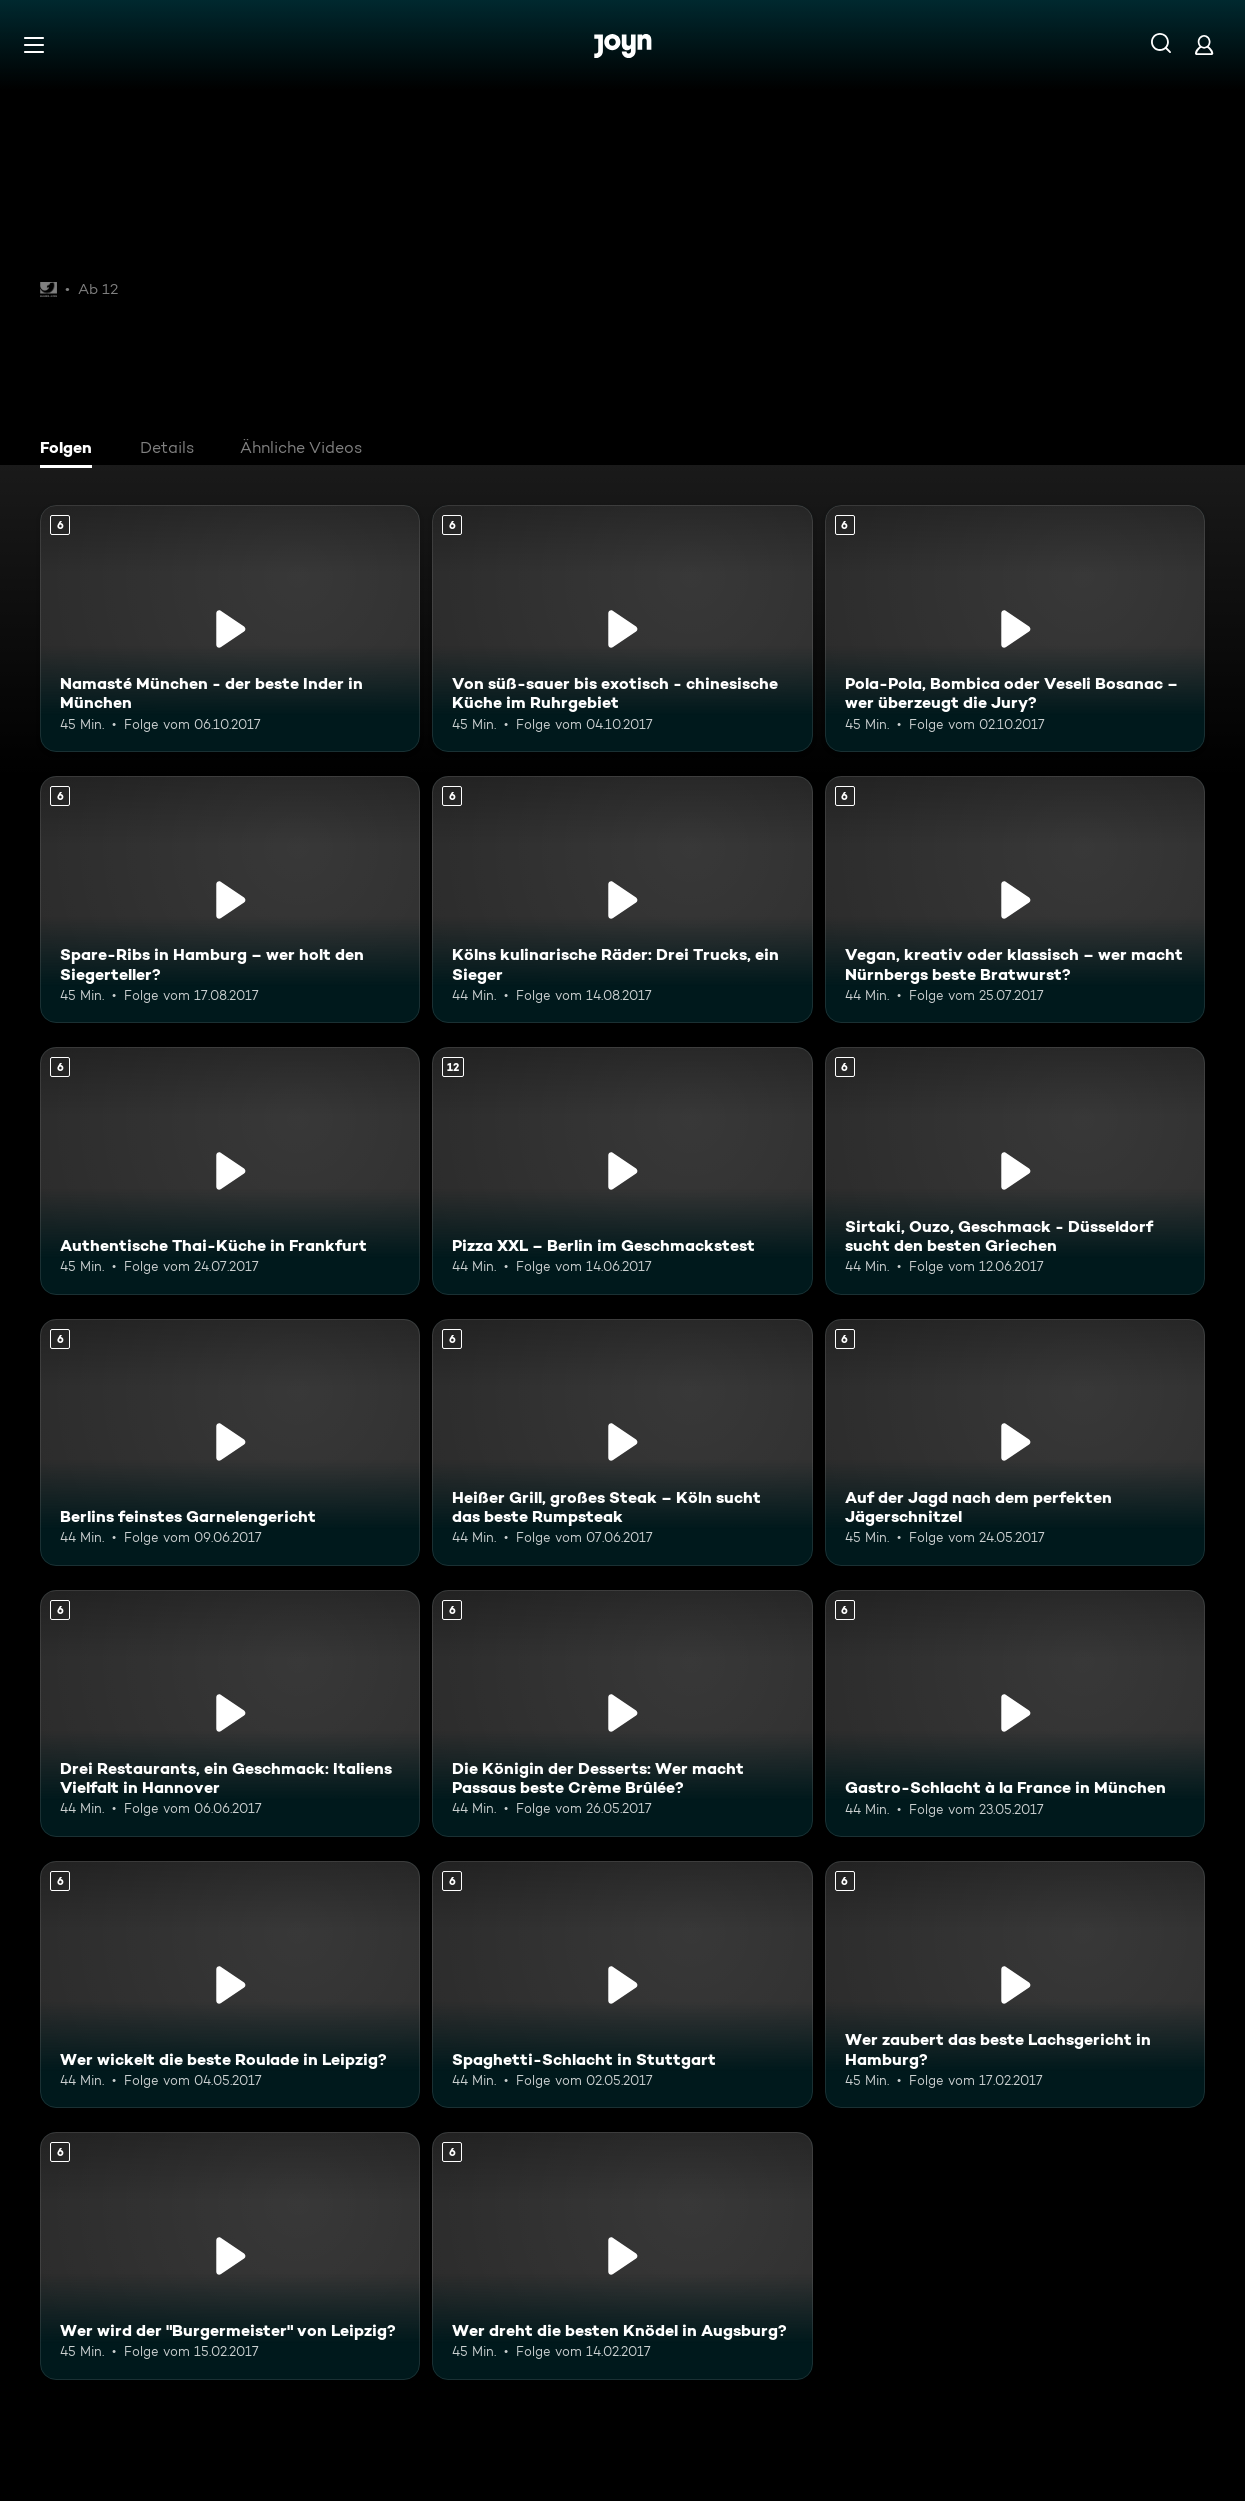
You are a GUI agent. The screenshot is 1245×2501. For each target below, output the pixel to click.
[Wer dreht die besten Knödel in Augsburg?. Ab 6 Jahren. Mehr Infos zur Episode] (622, 2255)
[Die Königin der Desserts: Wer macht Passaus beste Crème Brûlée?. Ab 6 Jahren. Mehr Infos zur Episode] (622, 1713)
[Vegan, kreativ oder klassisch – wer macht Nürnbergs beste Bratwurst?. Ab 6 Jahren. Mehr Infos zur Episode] (1015, 899)
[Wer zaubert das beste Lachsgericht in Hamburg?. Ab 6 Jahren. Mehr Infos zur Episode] (1015, 1984)
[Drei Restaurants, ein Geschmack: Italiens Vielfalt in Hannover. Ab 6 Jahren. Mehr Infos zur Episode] (230, 1713)
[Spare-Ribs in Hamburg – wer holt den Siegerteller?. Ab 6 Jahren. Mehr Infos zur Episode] (230, 899)
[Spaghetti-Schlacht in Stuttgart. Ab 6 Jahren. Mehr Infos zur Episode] (622, 1984)
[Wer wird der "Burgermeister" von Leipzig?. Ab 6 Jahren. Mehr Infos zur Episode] (230, 2255)
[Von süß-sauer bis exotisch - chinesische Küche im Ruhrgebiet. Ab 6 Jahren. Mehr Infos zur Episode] (622, 628)
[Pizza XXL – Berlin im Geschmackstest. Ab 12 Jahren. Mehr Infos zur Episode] (622, 1170)
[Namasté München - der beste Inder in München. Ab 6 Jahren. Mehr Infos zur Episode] (230, 628)
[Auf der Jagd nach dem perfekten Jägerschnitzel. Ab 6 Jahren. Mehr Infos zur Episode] (1015, 1442)
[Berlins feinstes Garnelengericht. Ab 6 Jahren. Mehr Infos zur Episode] (230, 1442)
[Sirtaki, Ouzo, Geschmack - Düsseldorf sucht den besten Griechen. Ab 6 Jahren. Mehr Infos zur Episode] (1015, 1170)
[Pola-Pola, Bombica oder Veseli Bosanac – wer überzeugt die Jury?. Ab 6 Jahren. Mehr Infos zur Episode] (1015, 628)
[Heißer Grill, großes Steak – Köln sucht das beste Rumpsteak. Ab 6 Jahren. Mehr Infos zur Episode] (622, 1442)
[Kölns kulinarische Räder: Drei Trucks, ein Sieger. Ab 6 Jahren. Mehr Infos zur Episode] (622, 899)
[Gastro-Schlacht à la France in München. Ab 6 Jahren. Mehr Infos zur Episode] (1015, 1713)
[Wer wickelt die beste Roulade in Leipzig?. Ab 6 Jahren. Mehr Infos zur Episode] (230, 1984)
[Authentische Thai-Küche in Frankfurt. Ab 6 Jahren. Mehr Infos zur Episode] (230, 1170)
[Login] (1204, 44)
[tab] (71, 450)
